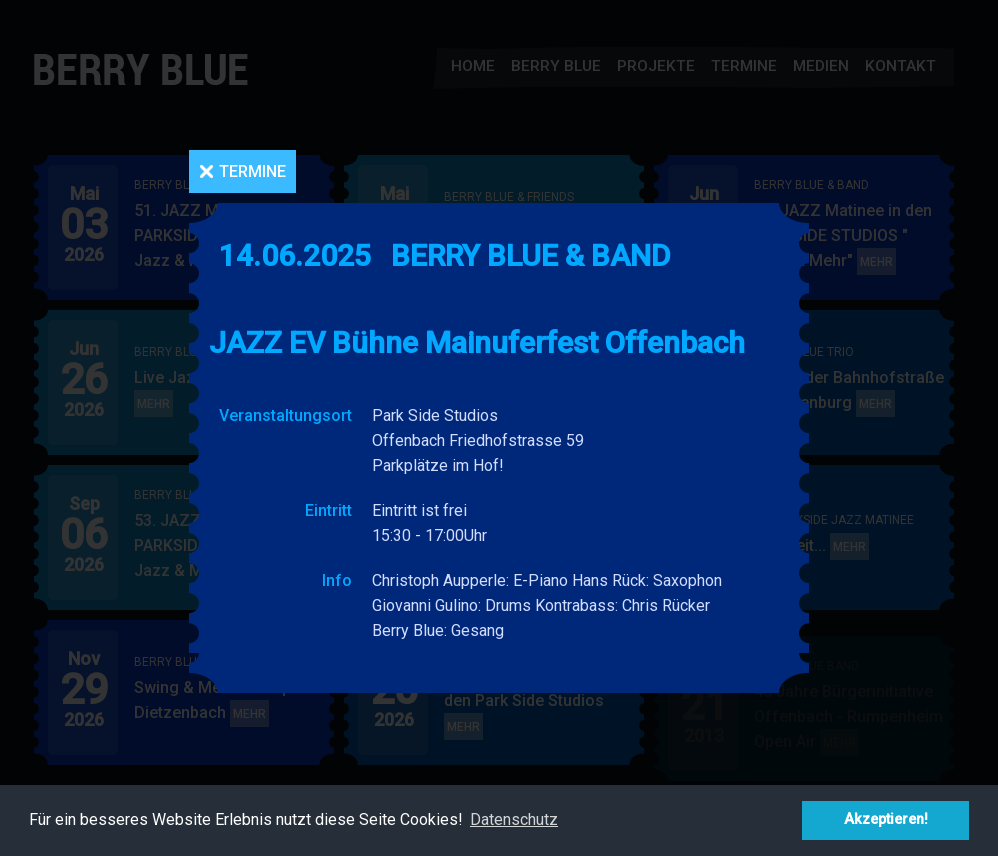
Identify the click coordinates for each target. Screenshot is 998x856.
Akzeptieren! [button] (886, 819)
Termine (252, 171)
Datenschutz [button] (514, 819)
